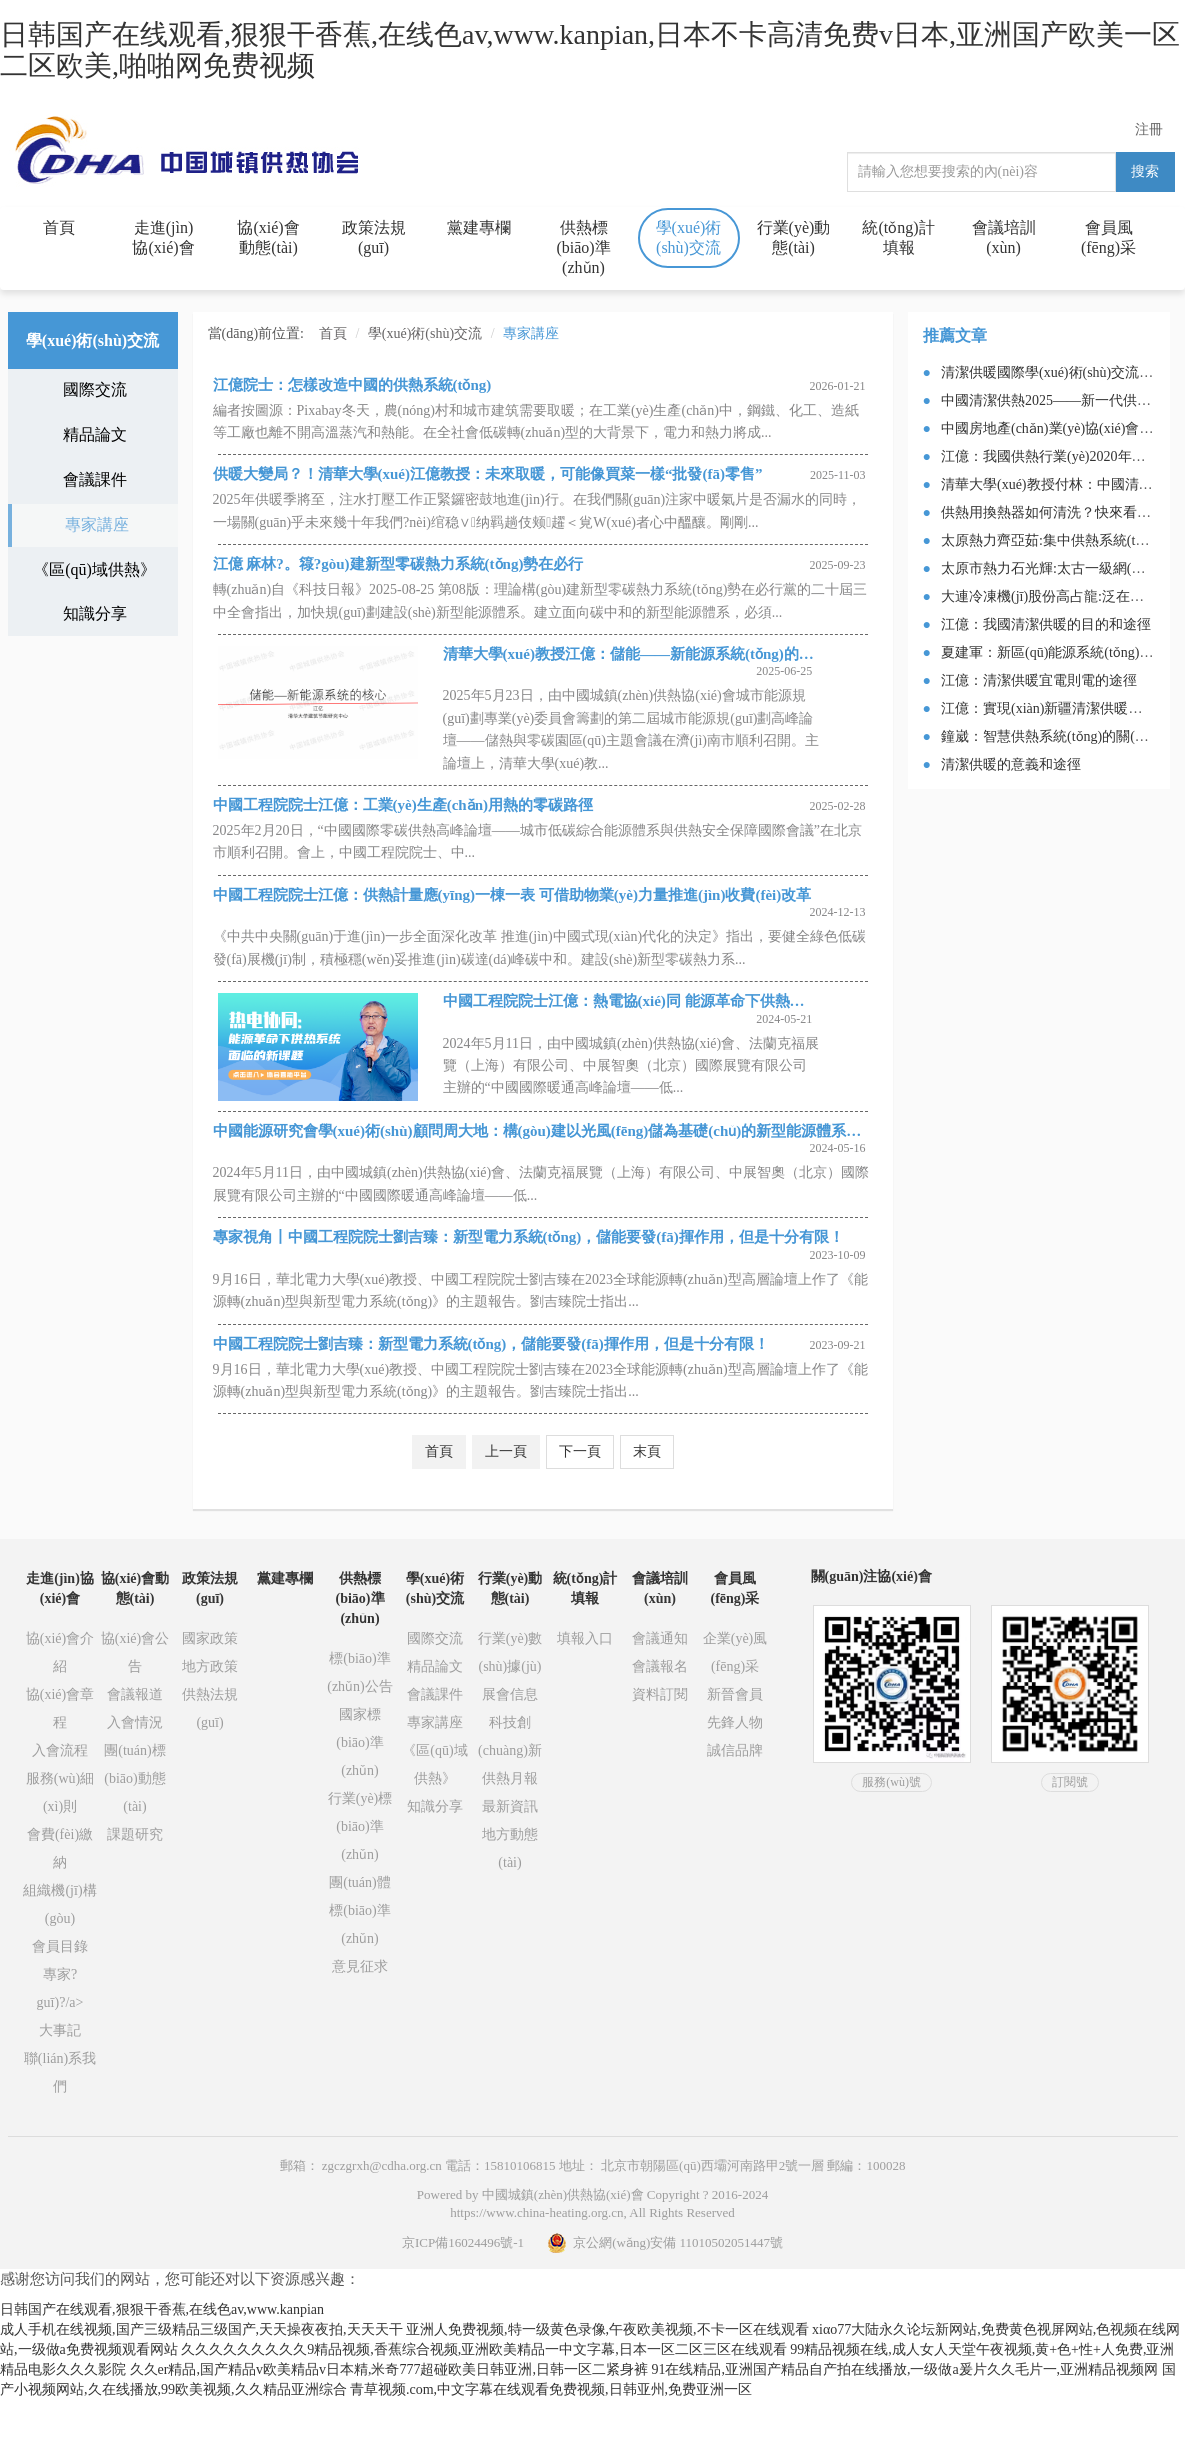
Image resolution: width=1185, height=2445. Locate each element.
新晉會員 (735, 1694)
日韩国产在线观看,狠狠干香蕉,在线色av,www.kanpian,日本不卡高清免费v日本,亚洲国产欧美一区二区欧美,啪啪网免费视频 (590, 50)
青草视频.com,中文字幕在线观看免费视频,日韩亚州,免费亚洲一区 (551, 2389)
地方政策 (210, 1666)
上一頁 (506, 1451)
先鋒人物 (735, 1722)
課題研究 (135, 1834)
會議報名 (660, 1666)
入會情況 (135, 1722)
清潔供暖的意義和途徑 (1011, 764)
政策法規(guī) (374, 237)
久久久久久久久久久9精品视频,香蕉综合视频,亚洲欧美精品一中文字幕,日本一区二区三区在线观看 (484, 2349)
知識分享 (95, 613)
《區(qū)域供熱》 (94, 569)
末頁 (647, 1451)
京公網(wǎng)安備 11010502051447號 (665, 2243)
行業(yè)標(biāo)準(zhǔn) (360, 1826)
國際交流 (95, 389)
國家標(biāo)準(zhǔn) (359, 1742)
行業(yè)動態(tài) (794, 237)
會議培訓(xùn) (1004, 237)
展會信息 (510, 1694)
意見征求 (360, 1966)
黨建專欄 (479, 227)
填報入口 (585, 1638)
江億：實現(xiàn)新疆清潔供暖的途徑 (1055, 708)
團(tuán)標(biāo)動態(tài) (134, 1778)
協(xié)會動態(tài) (268, 237)
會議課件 (95, 479)
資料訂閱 (660, 1694)
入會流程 (60, 1750)
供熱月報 (510, 1778)
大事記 (60, 2030)
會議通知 (660, 1638)
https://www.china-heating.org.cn (536, 2212)
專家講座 (97, 524)
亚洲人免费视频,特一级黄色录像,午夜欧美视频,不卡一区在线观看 (607, 2329)
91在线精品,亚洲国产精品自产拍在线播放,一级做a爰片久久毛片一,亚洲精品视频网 (904, 2369)
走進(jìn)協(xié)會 (163, 237)
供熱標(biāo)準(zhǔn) (583, 247)
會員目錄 (60, 1946)
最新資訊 (510, 1806)
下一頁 (580, 1451)
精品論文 (95, 434)
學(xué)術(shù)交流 (689, 237)
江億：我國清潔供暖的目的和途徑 (1046, 624)
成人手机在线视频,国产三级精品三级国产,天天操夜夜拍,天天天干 (201, 2329)
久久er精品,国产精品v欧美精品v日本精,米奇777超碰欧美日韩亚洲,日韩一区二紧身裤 (389, 2369)
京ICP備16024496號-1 (463, 2242)
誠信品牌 (735, 1750)
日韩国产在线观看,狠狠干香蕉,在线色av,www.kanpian (162, 2309)
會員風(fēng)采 (1108, 237)
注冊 (1149, 129)
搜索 (1145, 171)
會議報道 (135, 1694)
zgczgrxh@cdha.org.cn (382, 2165)
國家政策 (210, 1638)
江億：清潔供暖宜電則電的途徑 (1039, 680)
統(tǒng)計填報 (898, 237)
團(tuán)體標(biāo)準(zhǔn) (359, 1910)
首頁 (59, 227)
